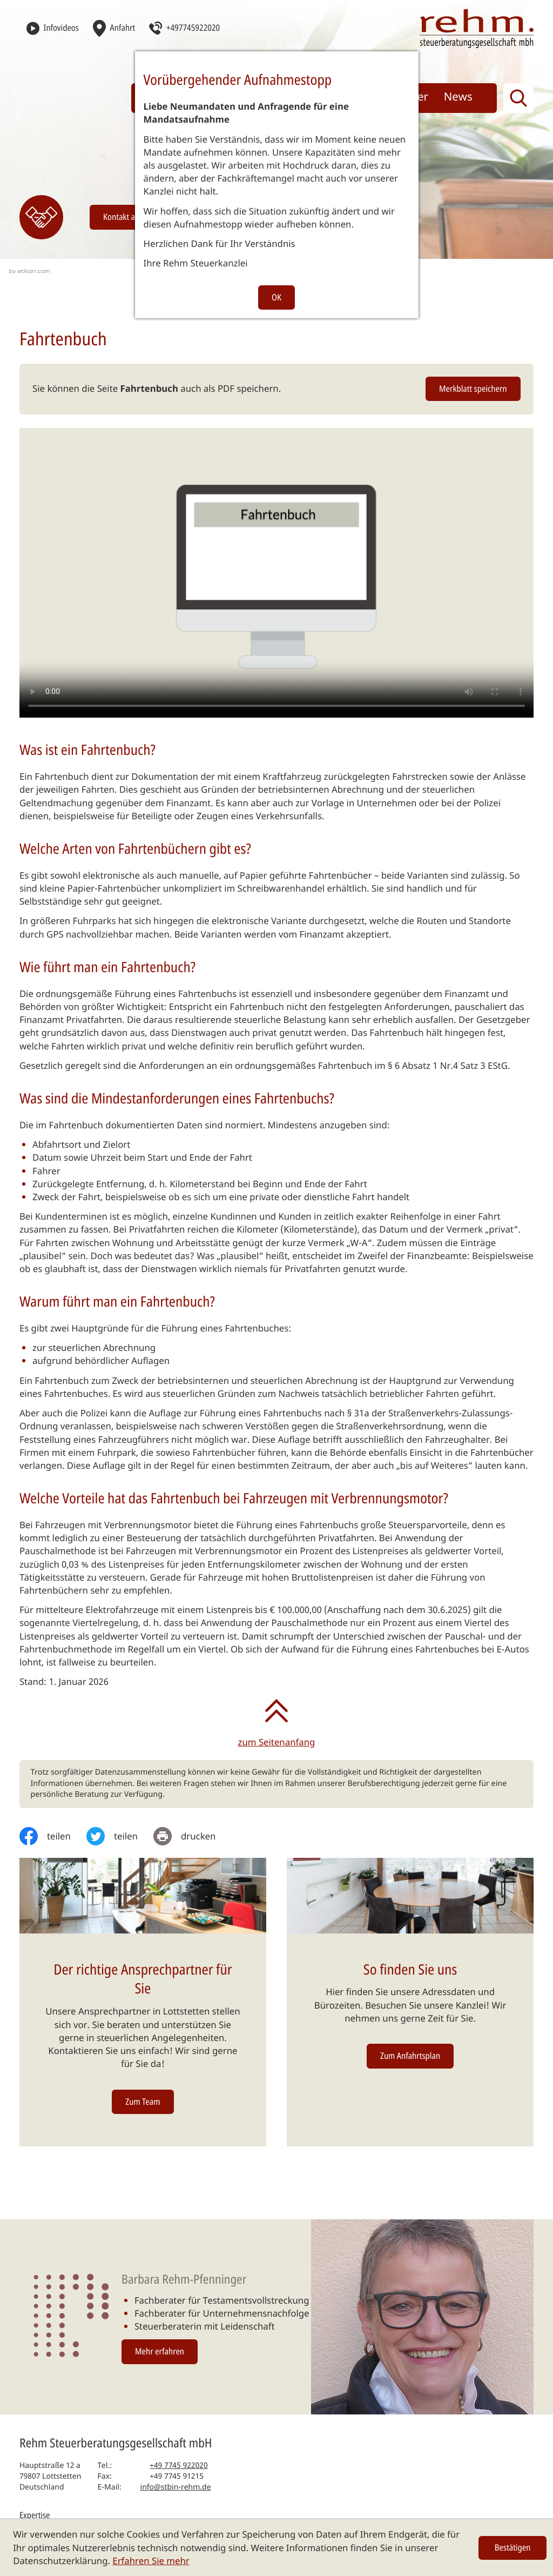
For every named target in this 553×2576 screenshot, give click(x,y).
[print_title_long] (192, 1836)
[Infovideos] (52, 28)
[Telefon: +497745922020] (179, 2465)
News (458, 96)
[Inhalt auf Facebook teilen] (52, 1836)
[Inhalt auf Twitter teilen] (119, 1836)
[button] (184, 28)
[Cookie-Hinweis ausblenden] (512, 2548)
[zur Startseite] (477, 28)
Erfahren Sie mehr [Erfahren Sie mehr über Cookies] (150, 2560)
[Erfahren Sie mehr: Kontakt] (41, 217)
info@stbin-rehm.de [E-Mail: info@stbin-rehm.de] (175, 2487)
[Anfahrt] (114, 28)
